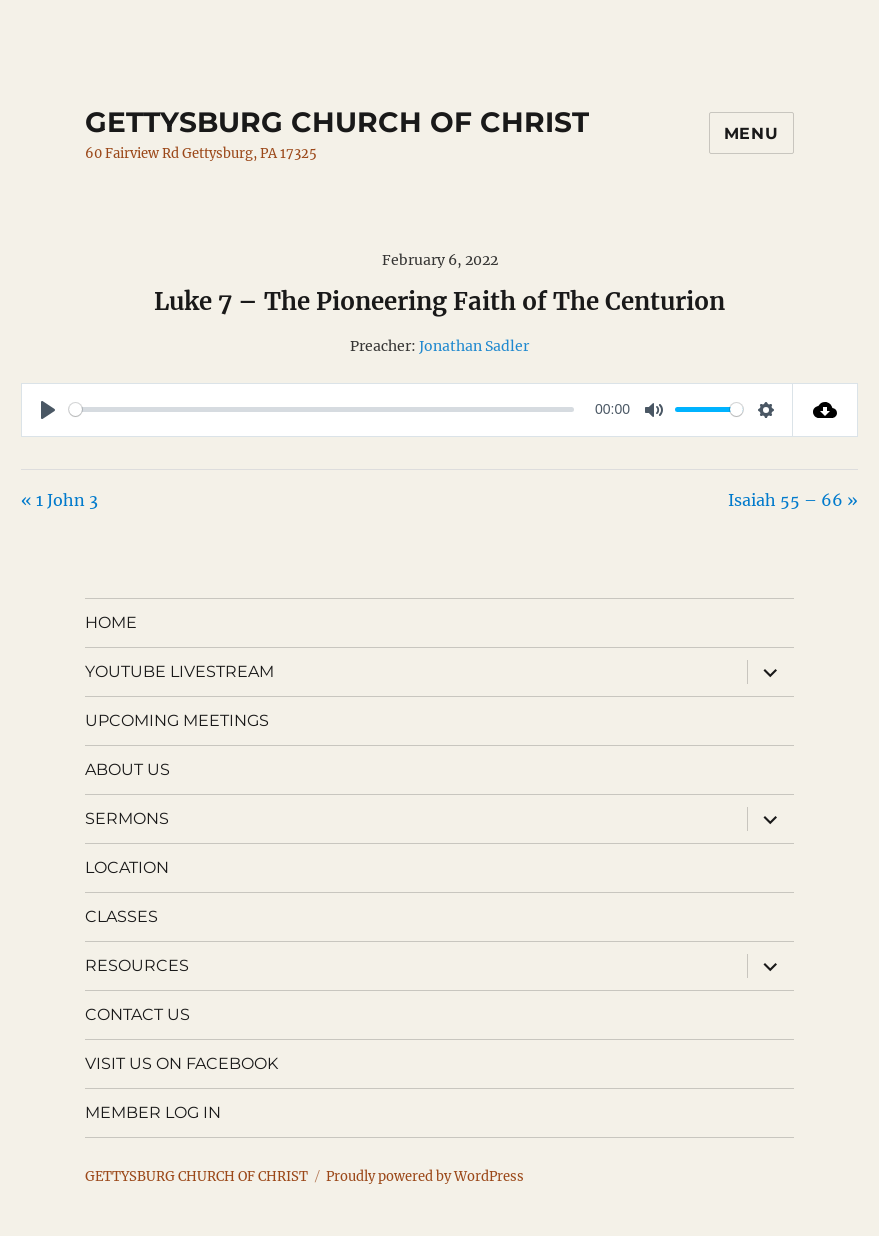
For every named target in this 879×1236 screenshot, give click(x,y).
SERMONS (127, 818)
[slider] (321, 409)
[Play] (48, 410)
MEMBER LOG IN (153, 1112)
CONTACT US (137, 1014)
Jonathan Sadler (474, 346)
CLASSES (121, 916)
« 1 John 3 (59, 500)
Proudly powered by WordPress (425, 1176)
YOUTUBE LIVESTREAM (179, 671)
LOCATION (127, 867)
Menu (751, 133)
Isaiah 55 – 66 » (793, 500)
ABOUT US (127, 769)
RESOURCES (137, 965)
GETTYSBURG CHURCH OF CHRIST (337, 122)
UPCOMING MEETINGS (177, 720)
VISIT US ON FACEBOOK (181, 1063)
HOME (111, 622)
